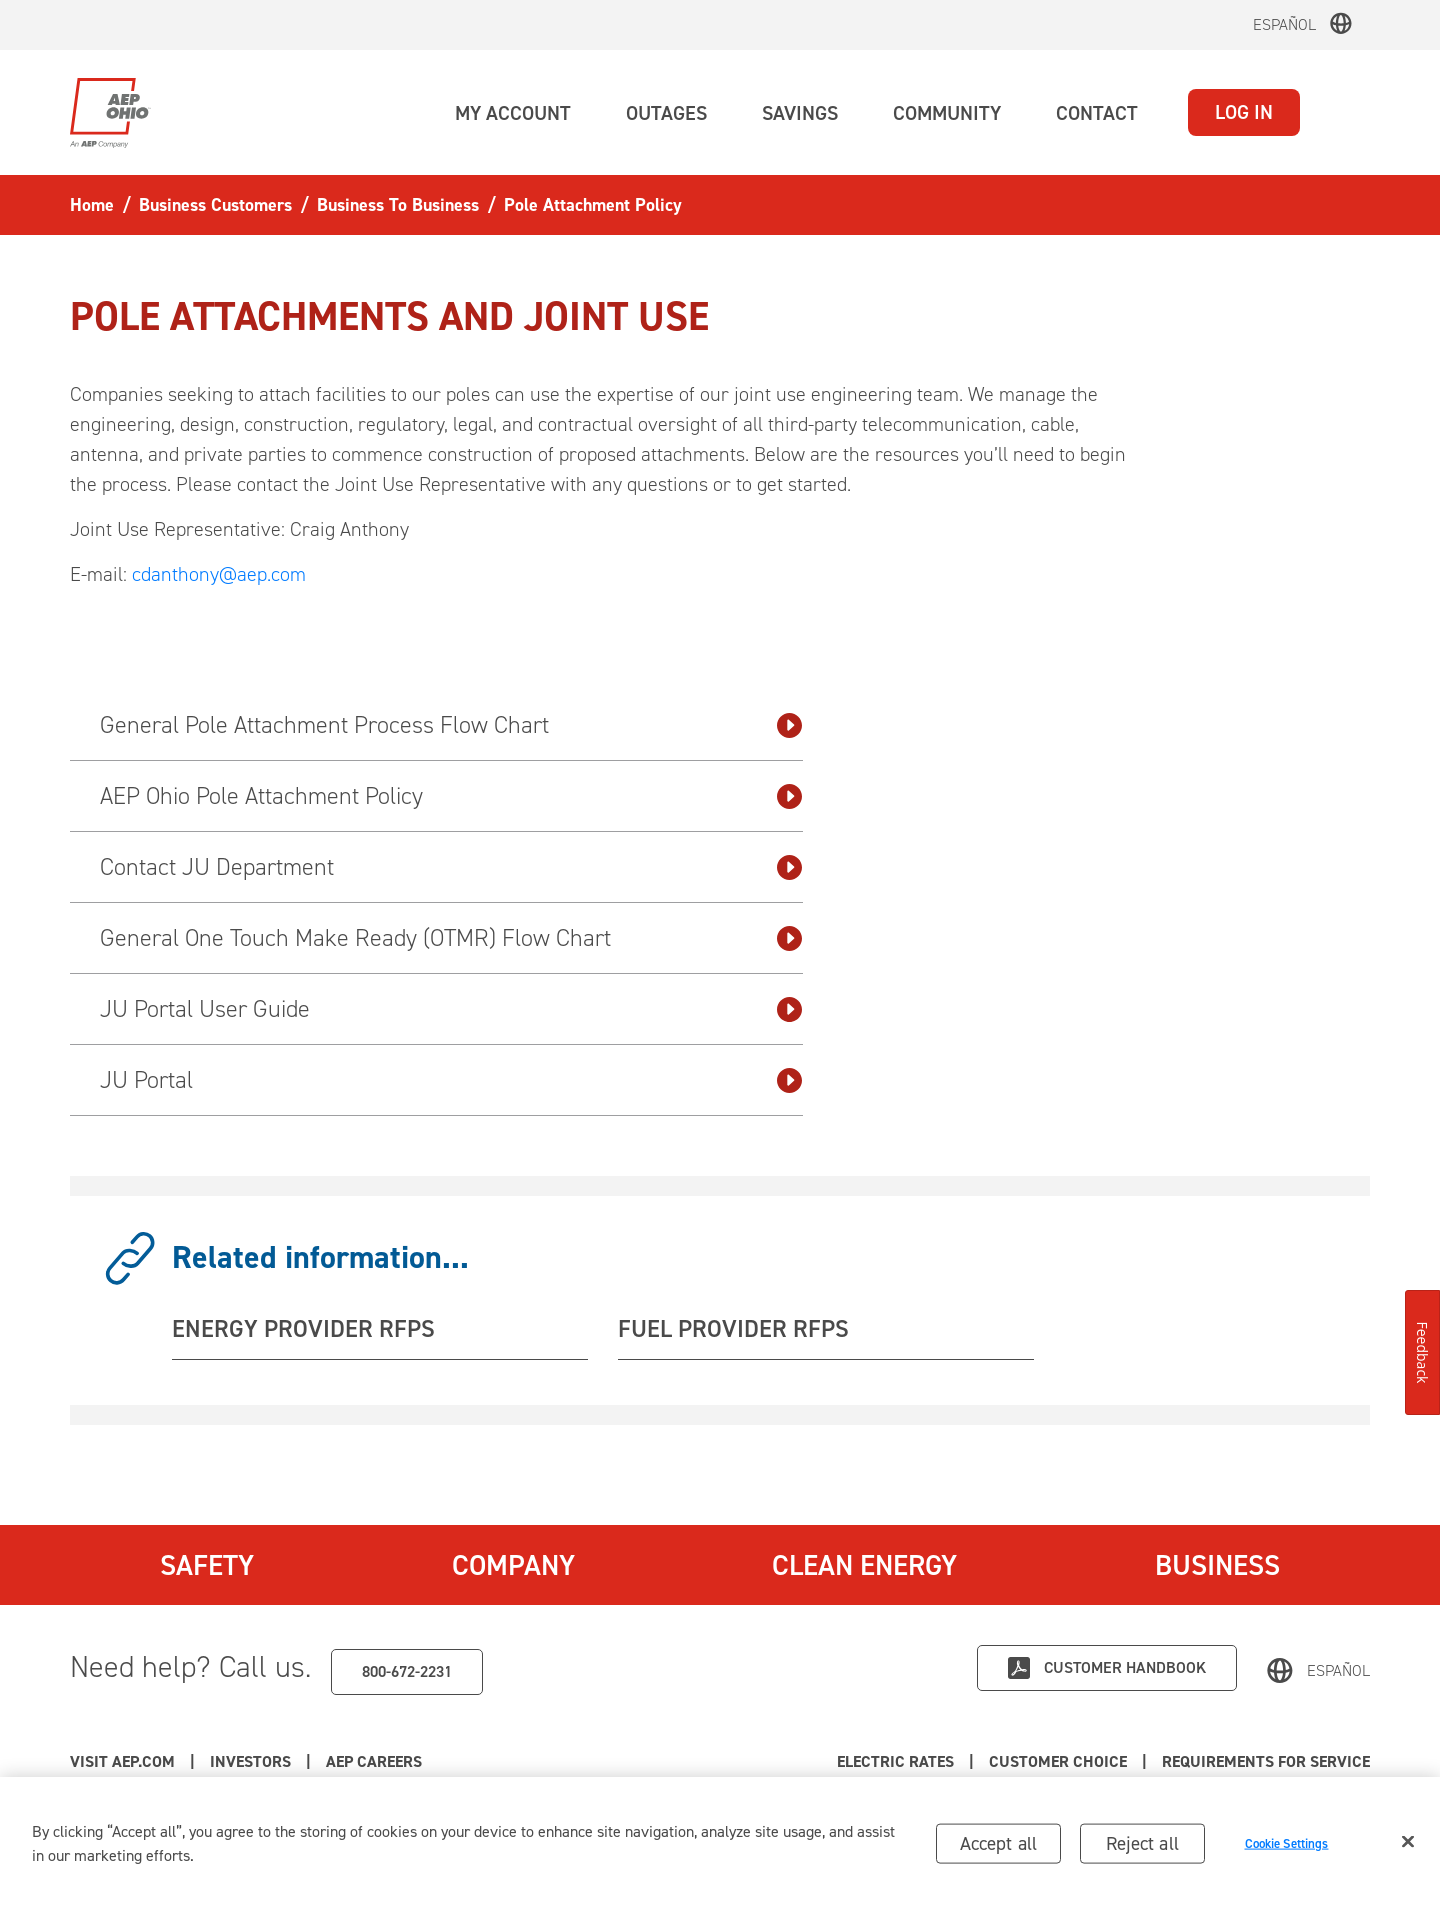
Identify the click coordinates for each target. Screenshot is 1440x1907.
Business (1217, 1565)
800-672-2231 (407, 1671)
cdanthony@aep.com (219, 574)
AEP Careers (374, 1761)
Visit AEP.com (122, 1761)
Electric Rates (895, 1761)
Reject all (1142, 1849)
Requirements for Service (1266, 1761)
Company (513, 1565)
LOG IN (1244, 112)
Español (1284, 24)
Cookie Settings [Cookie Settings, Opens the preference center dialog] (1287, 1850)
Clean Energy (864, 1565)
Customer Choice (1058, 1761)
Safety (207, 1565)
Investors (250, 1761)
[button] (513, 113)
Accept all (999, 1849)
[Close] (1408, 1848)
